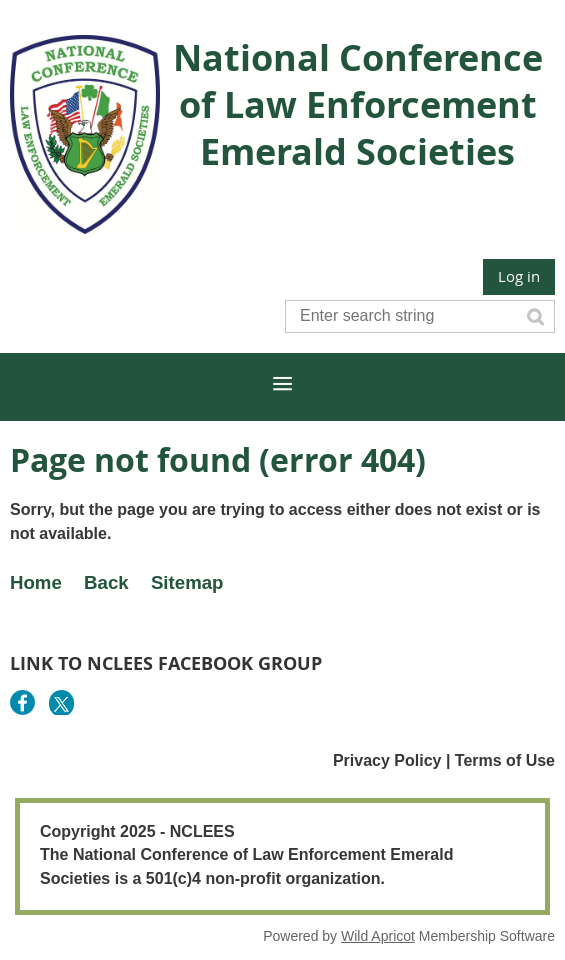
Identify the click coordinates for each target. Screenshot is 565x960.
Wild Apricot (378, 936)
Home (36, 582)
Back (106, 582)
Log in (519, 276)
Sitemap (187, 582)
